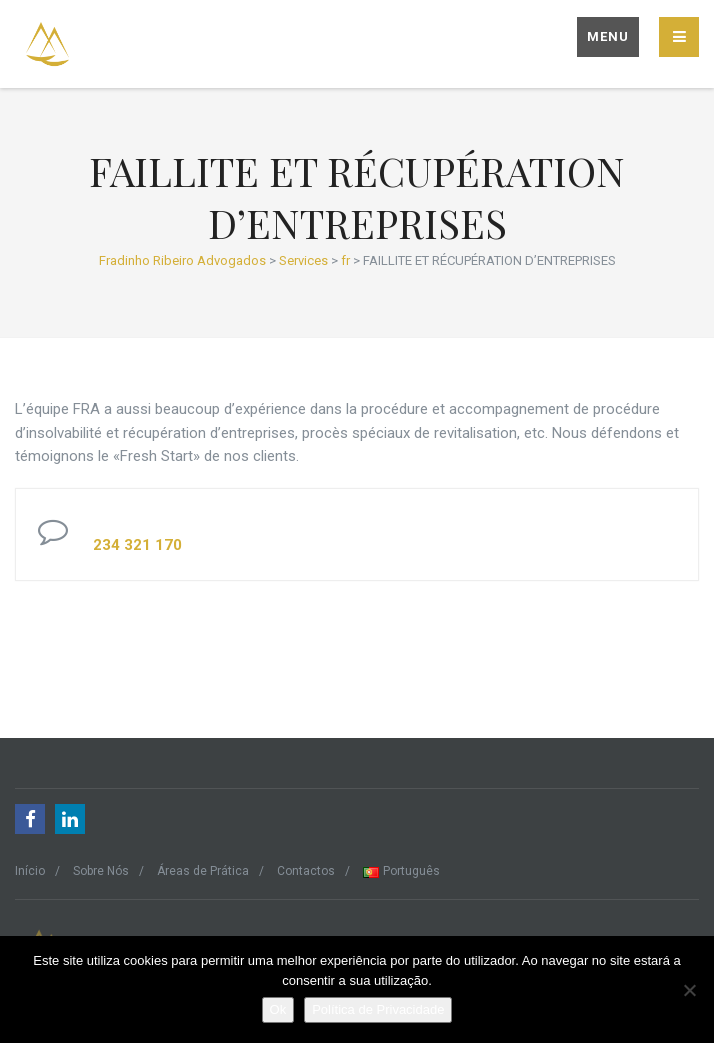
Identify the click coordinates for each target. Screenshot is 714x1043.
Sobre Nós (101, 871)
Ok (278, 1009)
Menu (608, 36)
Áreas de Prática (203, 871)
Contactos (306, 871)
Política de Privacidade (378, 1009)
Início (30, 871)
